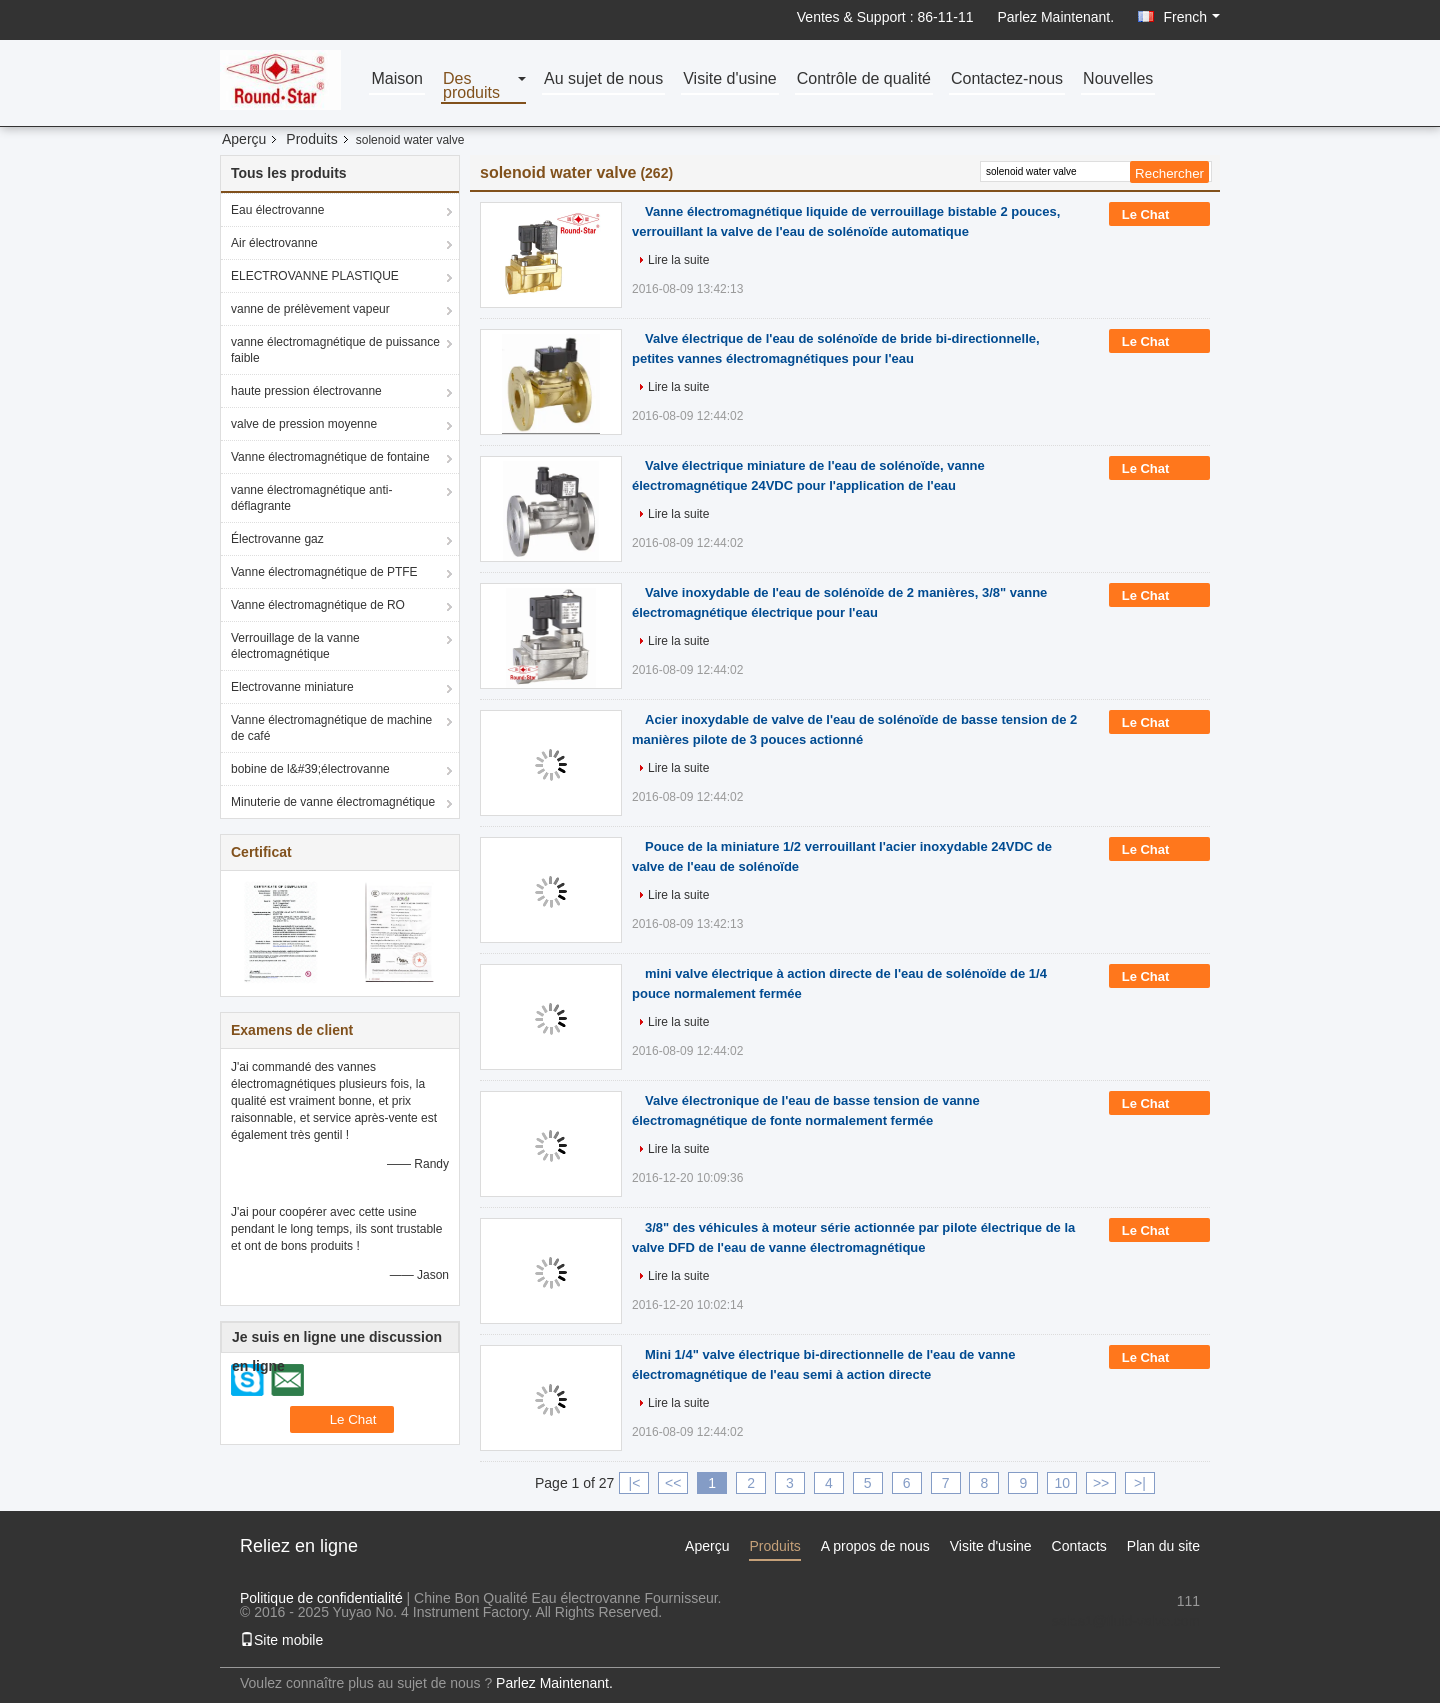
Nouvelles (1118, 79)
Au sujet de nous (603, 79)
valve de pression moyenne (304, 424)
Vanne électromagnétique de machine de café (331, 728)
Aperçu (244, 139)
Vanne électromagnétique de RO (318, 605)
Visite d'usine (729, 79)
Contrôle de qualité (864, 79)
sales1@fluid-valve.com (1126, 1621)
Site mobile (281, 1640)
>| (1140, 1483)
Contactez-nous (1007, 79)
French (1191, 17)
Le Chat (1159, 215)
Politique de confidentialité (321, 1598)
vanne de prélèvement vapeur (310, 309)
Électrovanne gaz (277, 539)
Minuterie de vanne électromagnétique (333, 802)
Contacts (1079, 1546)
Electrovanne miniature (292, 687)
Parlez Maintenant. (1055, 17)
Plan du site (1163, 1546)
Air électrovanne (274, 243)
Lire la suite (678, 260)
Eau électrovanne (277, 210)
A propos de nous (875, 1546)
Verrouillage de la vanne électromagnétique (295, 646)
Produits (311, 139)
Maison (397, 79)
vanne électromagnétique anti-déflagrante (311, 498)
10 (1062, 1483)
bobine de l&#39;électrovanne (310, 769)
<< (673, 1483)
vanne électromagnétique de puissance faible (335, 350)
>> (1101, 1483)
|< (635, 1483)
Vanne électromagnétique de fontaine (330, 457)
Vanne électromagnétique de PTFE (324, 572)
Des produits (471, 86)
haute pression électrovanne (306, 391)
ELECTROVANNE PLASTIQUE (315, 276)
